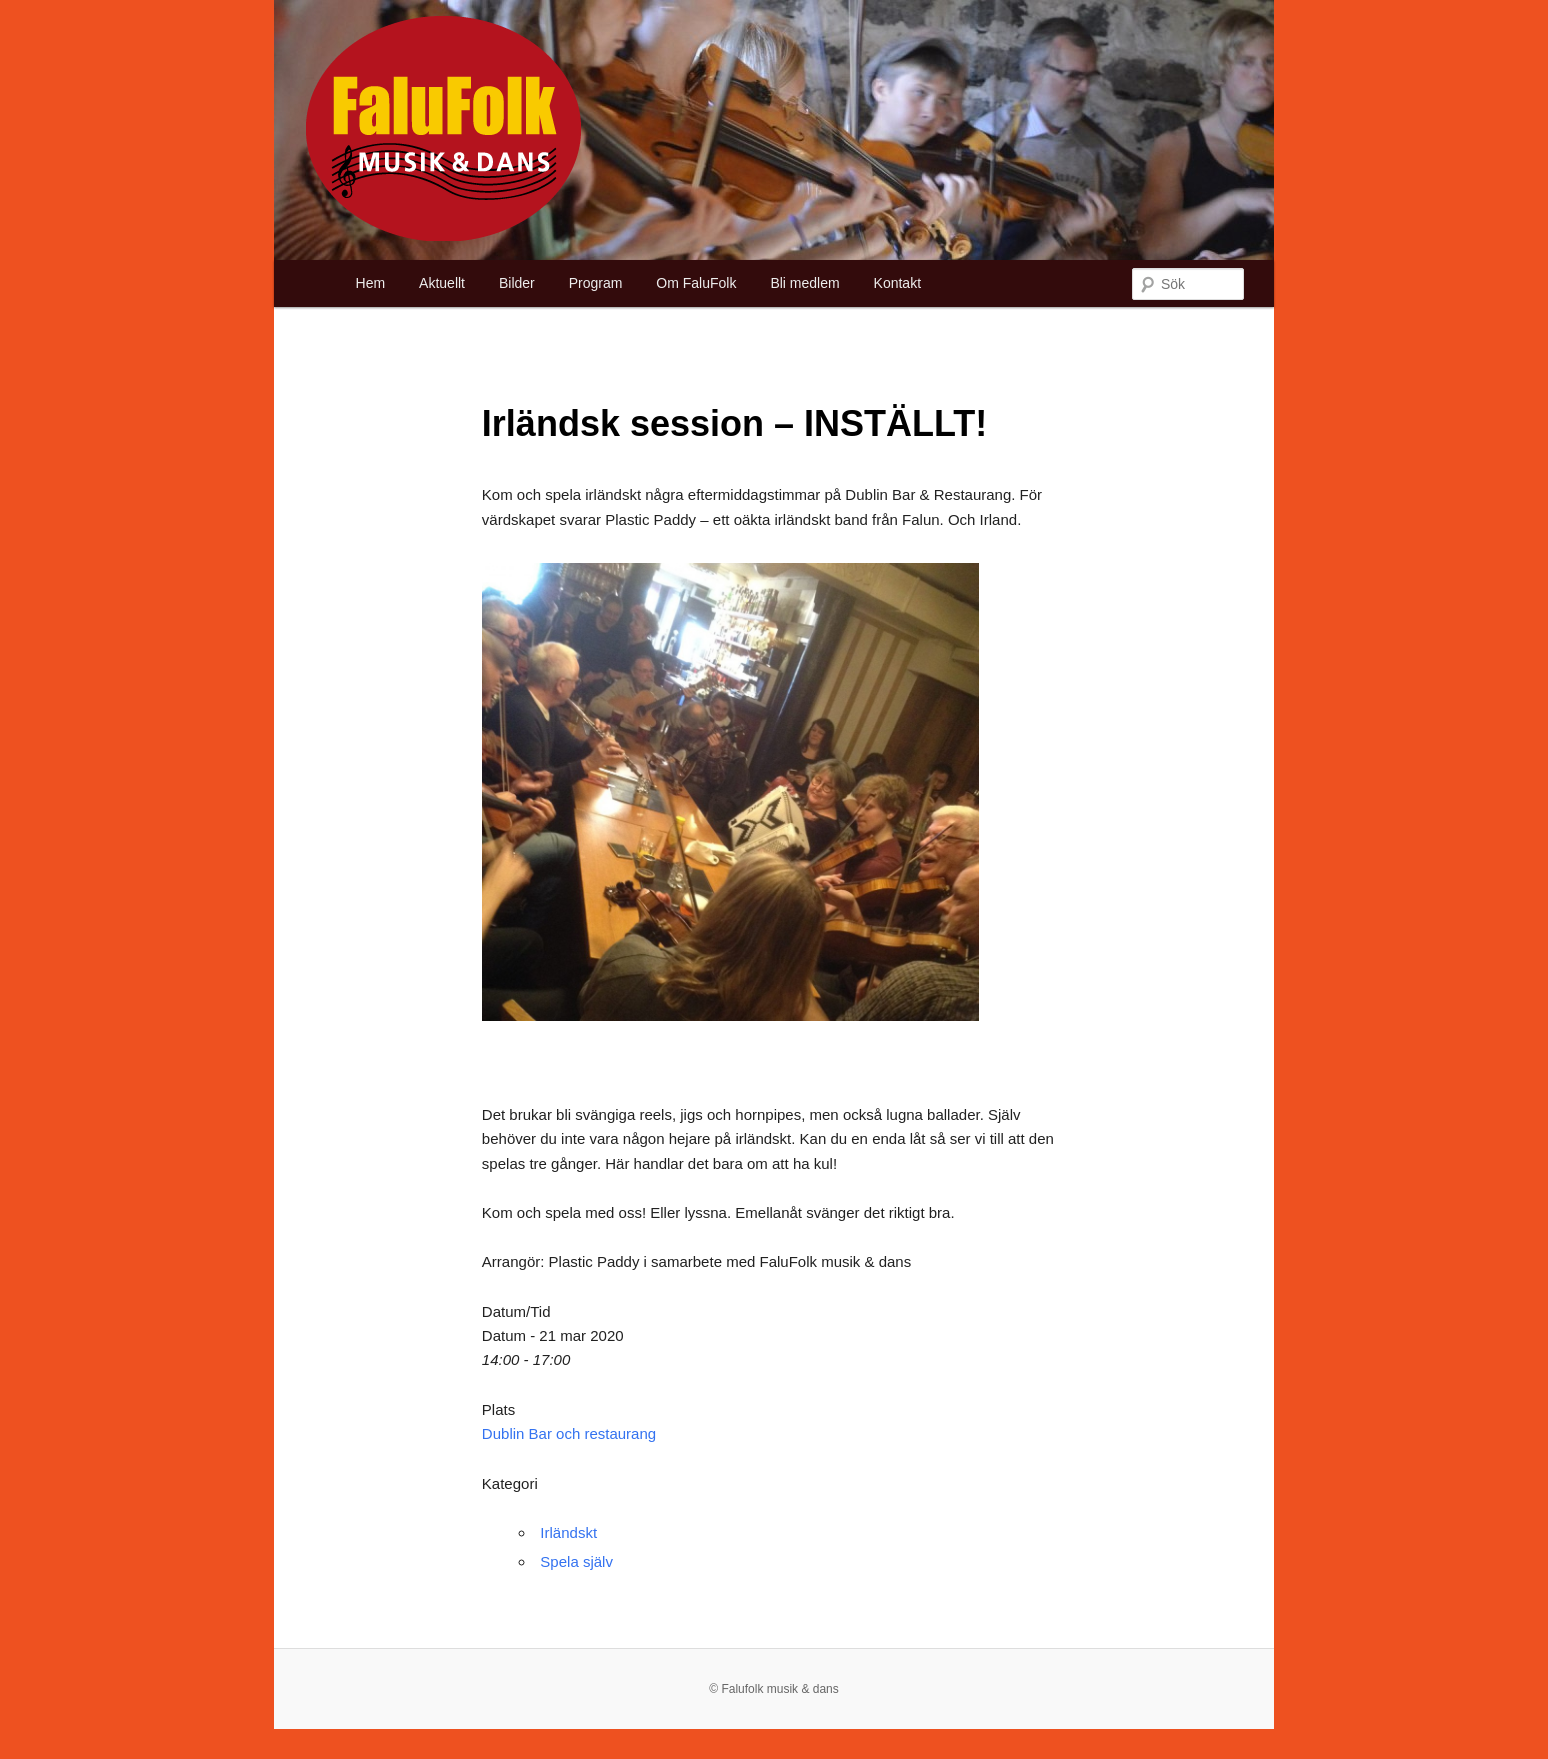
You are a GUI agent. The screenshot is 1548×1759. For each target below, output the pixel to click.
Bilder (517, 283)
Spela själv (576, 1561)
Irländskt (568, 1532)
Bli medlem (804, 283)
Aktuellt (442, 283)
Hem (371, 283)
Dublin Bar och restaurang (569, 1433)
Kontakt (897, 283)
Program (596, 283)
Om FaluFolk (696, 283)
